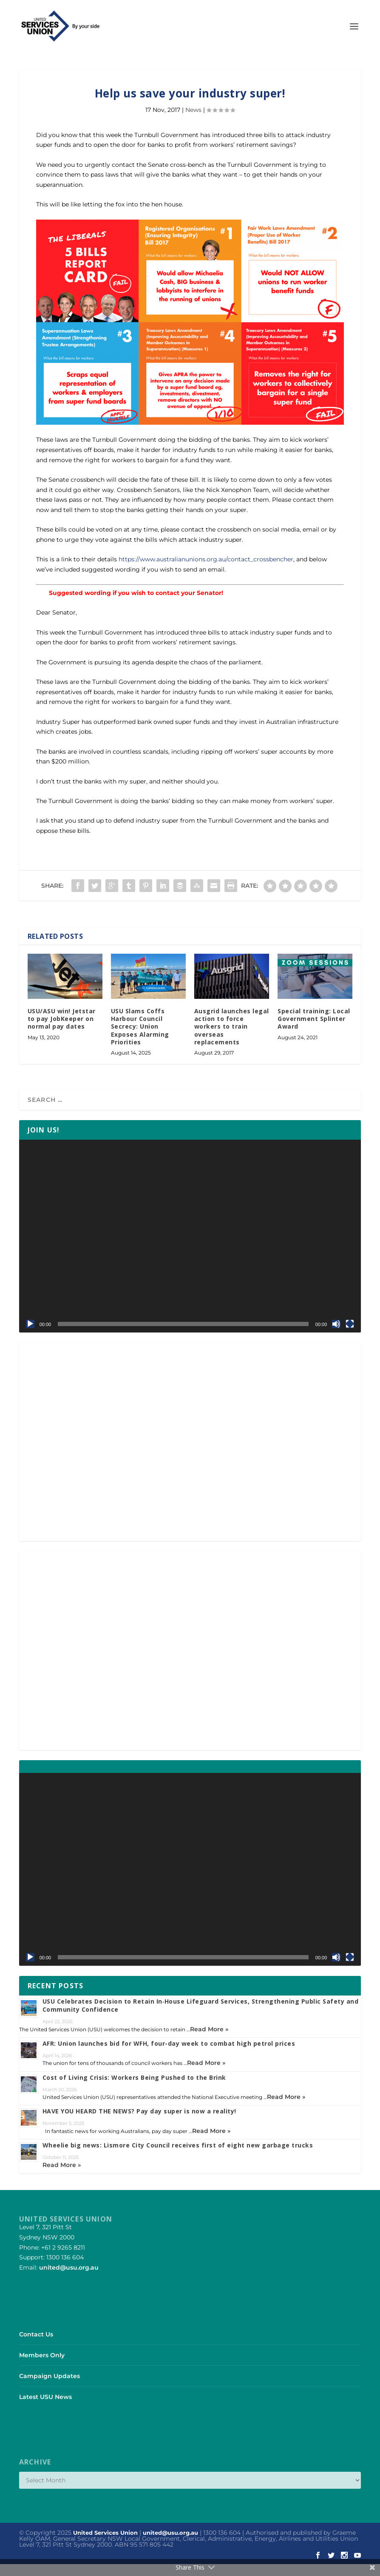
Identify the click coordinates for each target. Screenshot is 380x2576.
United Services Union (105, 2544)
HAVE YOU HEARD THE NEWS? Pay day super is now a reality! (139, 2123)
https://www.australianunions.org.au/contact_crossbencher (206, 571)
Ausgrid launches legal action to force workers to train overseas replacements (231, 1038)
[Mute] (336, 1336)
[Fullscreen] (350, 1336)
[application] (190, 1248)
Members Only (42, 2367)
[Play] (30, 1336)
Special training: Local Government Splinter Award (314, 1030)
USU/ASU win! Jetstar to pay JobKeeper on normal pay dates (62, 1030)
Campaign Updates (49, 2388)
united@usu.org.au (69, 2279)
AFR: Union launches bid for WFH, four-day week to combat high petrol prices (169, 2055)
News (193, 122)
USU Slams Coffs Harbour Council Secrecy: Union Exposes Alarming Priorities (140, 1038)
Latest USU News (45, 2409)
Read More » (209, 2041)
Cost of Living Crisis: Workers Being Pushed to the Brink (134, 2089)
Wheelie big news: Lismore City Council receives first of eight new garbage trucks (178, 2157)
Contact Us (36, 2346)
